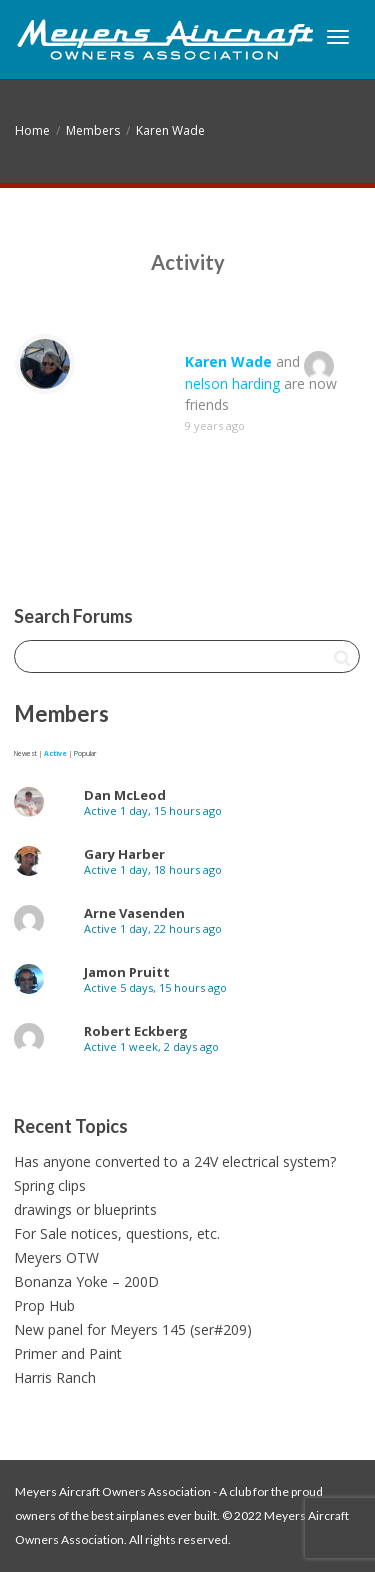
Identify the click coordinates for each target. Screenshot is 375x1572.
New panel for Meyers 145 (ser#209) (133, 1329)
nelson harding (232, 383)
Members (93, 130)
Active (55, 753)
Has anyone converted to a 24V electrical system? (175, 1161)
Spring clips (50, 1185)
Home (32, 130)
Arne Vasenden (134, 913)
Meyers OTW (56, 1257)
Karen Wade (170, 130)
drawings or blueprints (85, 1209)
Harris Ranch (55, 1377)
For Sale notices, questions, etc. (117, 1233)
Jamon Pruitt (127, 972)
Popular (85, 753)
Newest (25, 753)
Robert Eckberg (136, 1031)
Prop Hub (44, 1305)
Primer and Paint (68, 1353)
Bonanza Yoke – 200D (86, 1281)
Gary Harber (124, 854)
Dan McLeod (125, 795)
